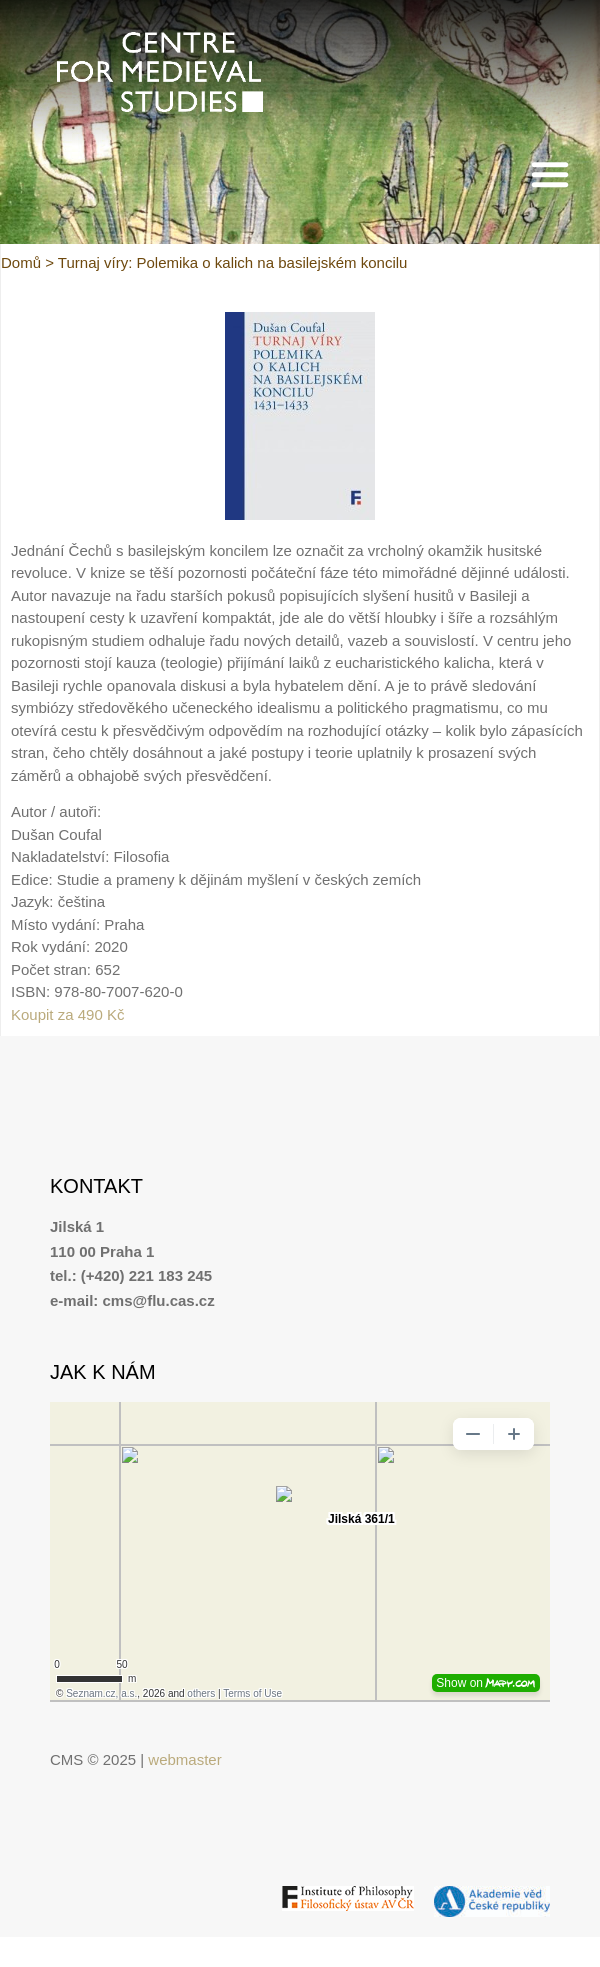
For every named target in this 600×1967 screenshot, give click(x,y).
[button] (550, 174)
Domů (21, 262)
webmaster (184, 1759)
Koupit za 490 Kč (67, 1014)
